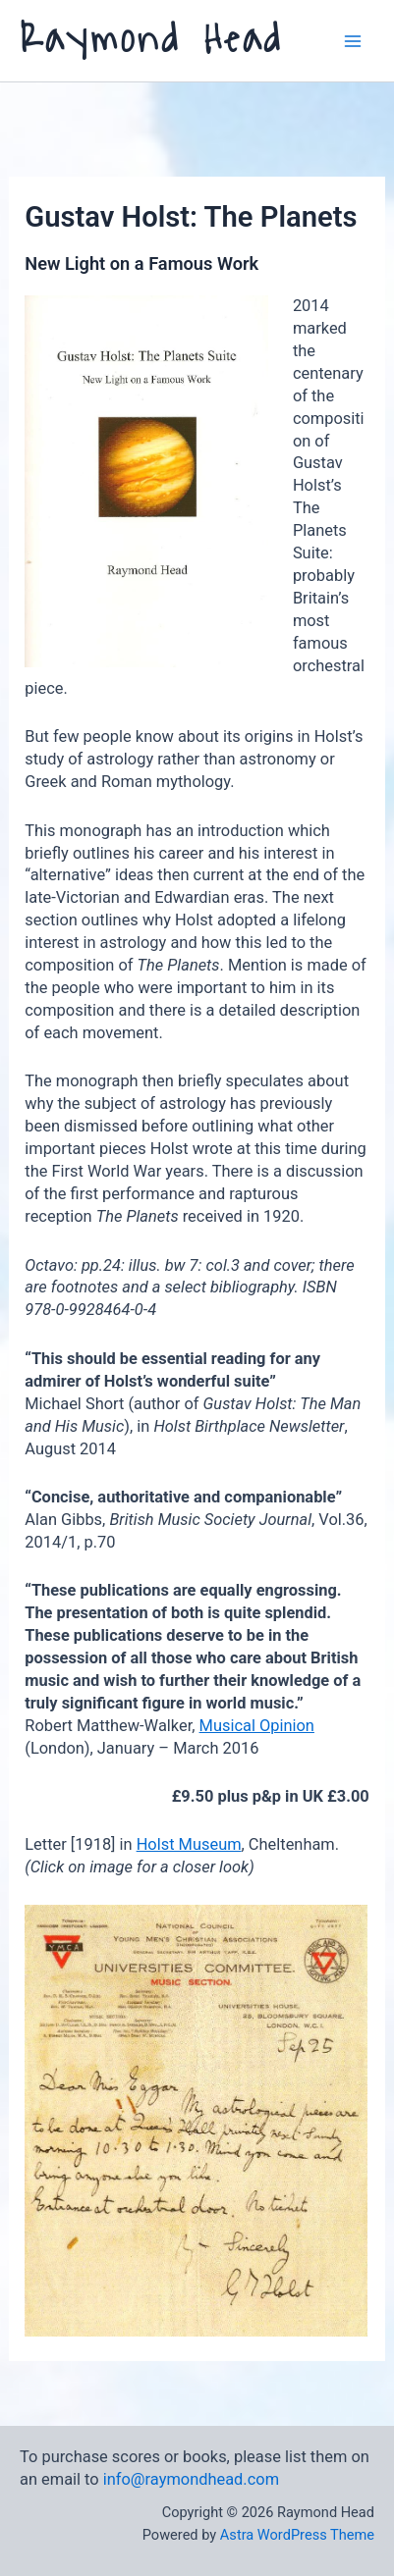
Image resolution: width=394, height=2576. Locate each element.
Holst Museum (189, 1844)
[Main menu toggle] (352, 41)
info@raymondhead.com (191, 2479)
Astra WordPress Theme (297, 2535)
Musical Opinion (256, 1725)
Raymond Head (151, 40)
